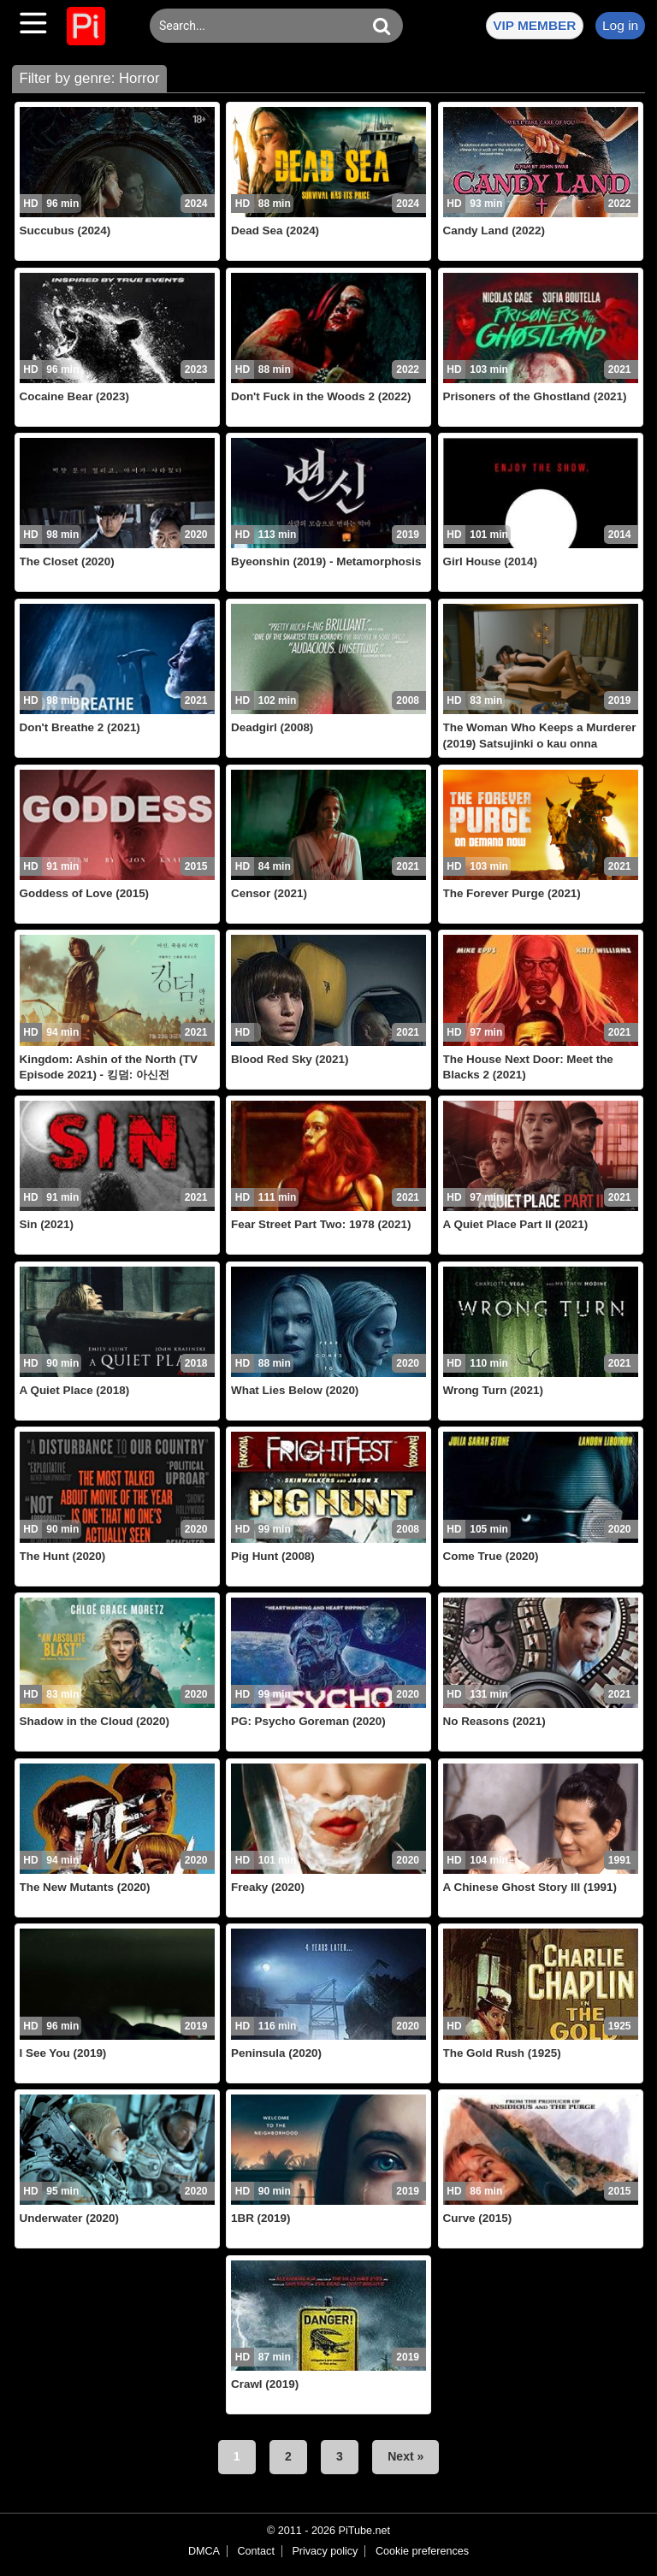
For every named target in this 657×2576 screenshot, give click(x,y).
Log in (620, 25)
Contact (255, 2551)
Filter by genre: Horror (89, 78)
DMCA (204, 2551)
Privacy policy (325, 2551)
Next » (405, 2456)
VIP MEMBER (534, 25)
